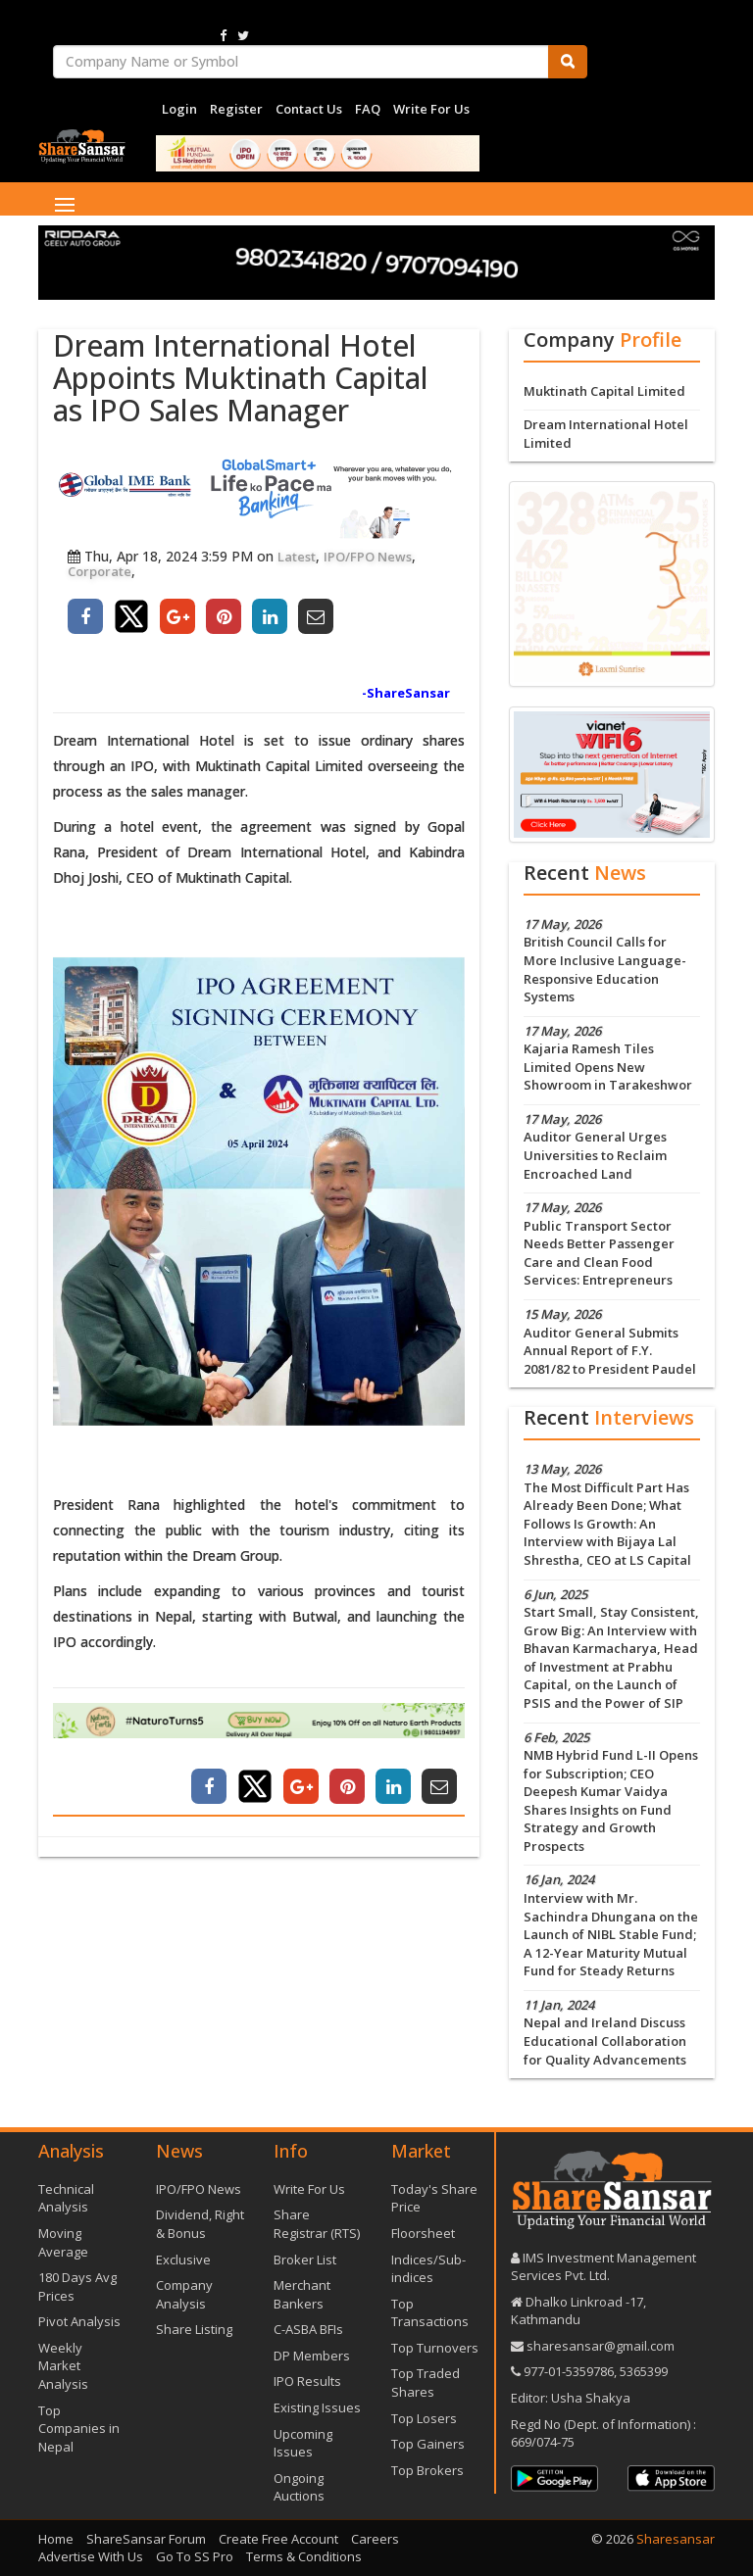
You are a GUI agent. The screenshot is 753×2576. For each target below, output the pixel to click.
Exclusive (183, 2259)
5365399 (642, 2371)
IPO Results (307, 2381)
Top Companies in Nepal (79, 2428)
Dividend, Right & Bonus (200, 2224)
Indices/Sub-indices (428, 2269)
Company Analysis (184, 2294)
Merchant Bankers (302, 2294)
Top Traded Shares (425, 2382)
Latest (296, 556)
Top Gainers (428, 2444)
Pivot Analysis (79, 2321)
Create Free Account (278, 2539)
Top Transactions (430, 2313)
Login (179, 109)
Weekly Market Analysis (63, 2366)
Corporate (99, 571)
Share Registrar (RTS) (317, 2224)
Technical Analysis (66, 2198)
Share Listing (194, 2329)
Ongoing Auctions (299, 2487)
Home (56, 2539)
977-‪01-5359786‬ (569, 2371)
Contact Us (309, 109)
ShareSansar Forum (146, 2539)
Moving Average (63, 2242)
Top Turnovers (434, 2348)
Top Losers (424, 2418)
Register (236, 109)
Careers (375, 2539)
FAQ (367, 109)
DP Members (312, 2355)
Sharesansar (675, 2539)
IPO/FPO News (368, 556)
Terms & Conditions (304, 2556)
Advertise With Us (90, 2556)
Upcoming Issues (303, 2443)
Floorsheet (423, 2233)
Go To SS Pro (194, 2556)
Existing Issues (317, 2407)
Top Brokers (427, 2470)
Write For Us (431, 109)
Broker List (305, 2259)
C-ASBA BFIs (308, 2329)
